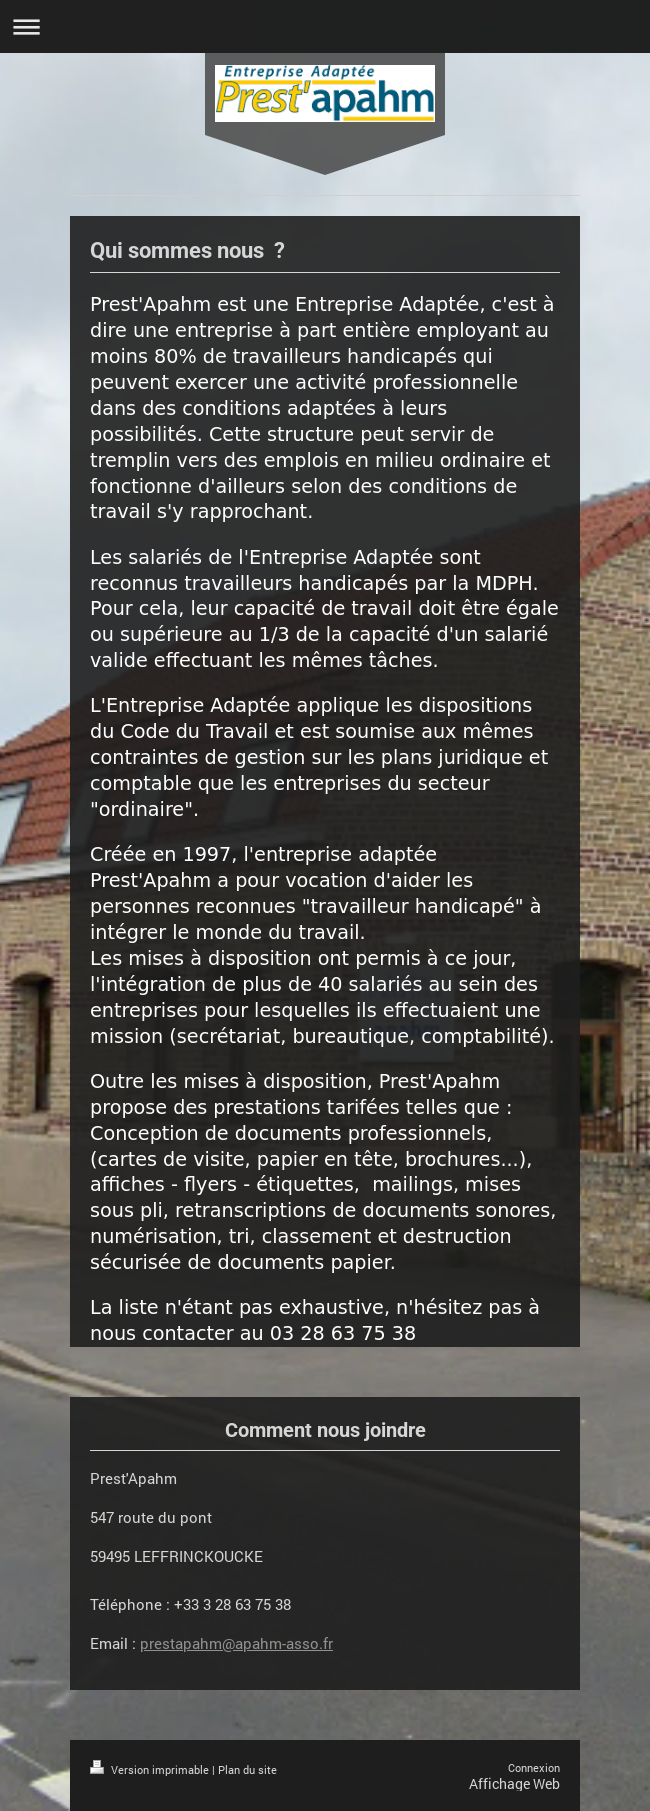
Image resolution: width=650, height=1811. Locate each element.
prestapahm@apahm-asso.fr (236, 1643)
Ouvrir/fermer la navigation (325, 26)
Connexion (534, 1767)
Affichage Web (514, 1783)
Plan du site (247, 1769)
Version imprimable (151, 1769)
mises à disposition (219, 958)
